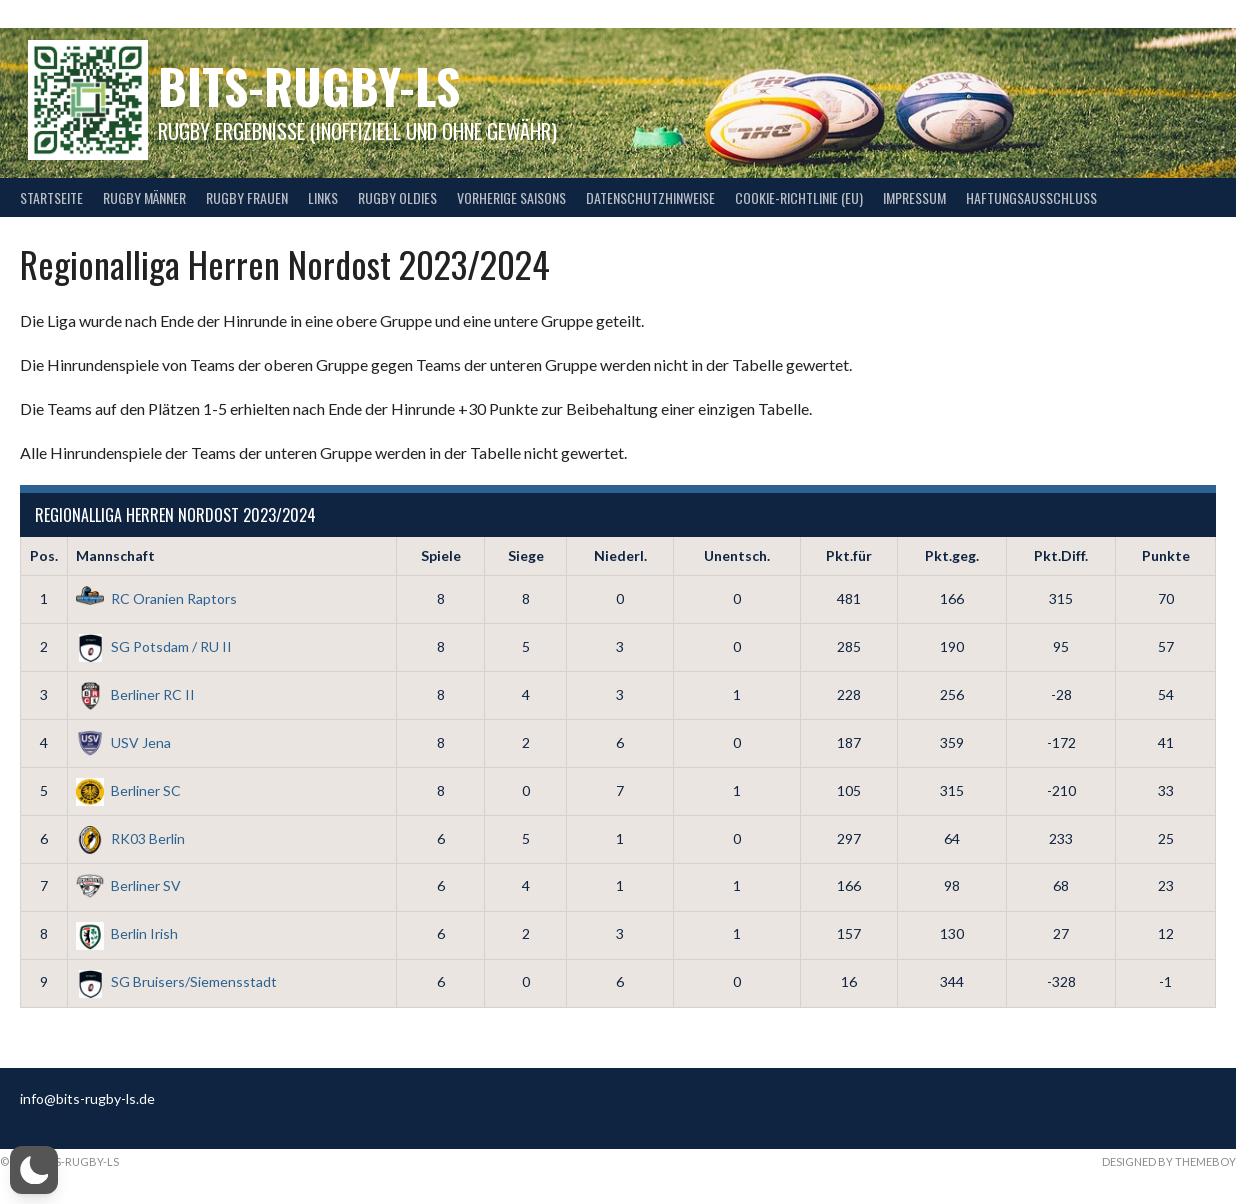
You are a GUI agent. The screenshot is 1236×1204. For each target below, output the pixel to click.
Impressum (914, 197)
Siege (526, 555)
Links (323, 197)
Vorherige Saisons (511, 197)
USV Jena (123, 742)
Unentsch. (737, 555)
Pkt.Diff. (1061, 555)
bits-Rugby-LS (309, 85)
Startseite (51, 197)
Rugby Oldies (397, 197)
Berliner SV (128, 885)
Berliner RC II (135, 694)
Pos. (44, 555)
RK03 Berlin (130, 838)
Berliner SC (128, 790)
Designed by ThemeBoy (1169, 1161)
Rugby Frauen (247, 197)
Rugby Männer (144, 197)
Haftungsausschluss (1031, 197)
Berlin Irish (127, 933)
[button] (34, 1170)
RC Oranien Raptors (156, 598)
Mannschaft (115, 555)
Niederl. (620, 555)
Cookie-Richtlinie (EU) (799, 197)
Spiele (441, 555)
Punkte (1166, 555)
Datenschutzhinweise (650, 197)
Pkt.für (849, 555)
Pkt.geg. (952, 555)
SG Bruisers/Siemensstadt (176, 981)
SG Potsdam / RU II (154, 646)
